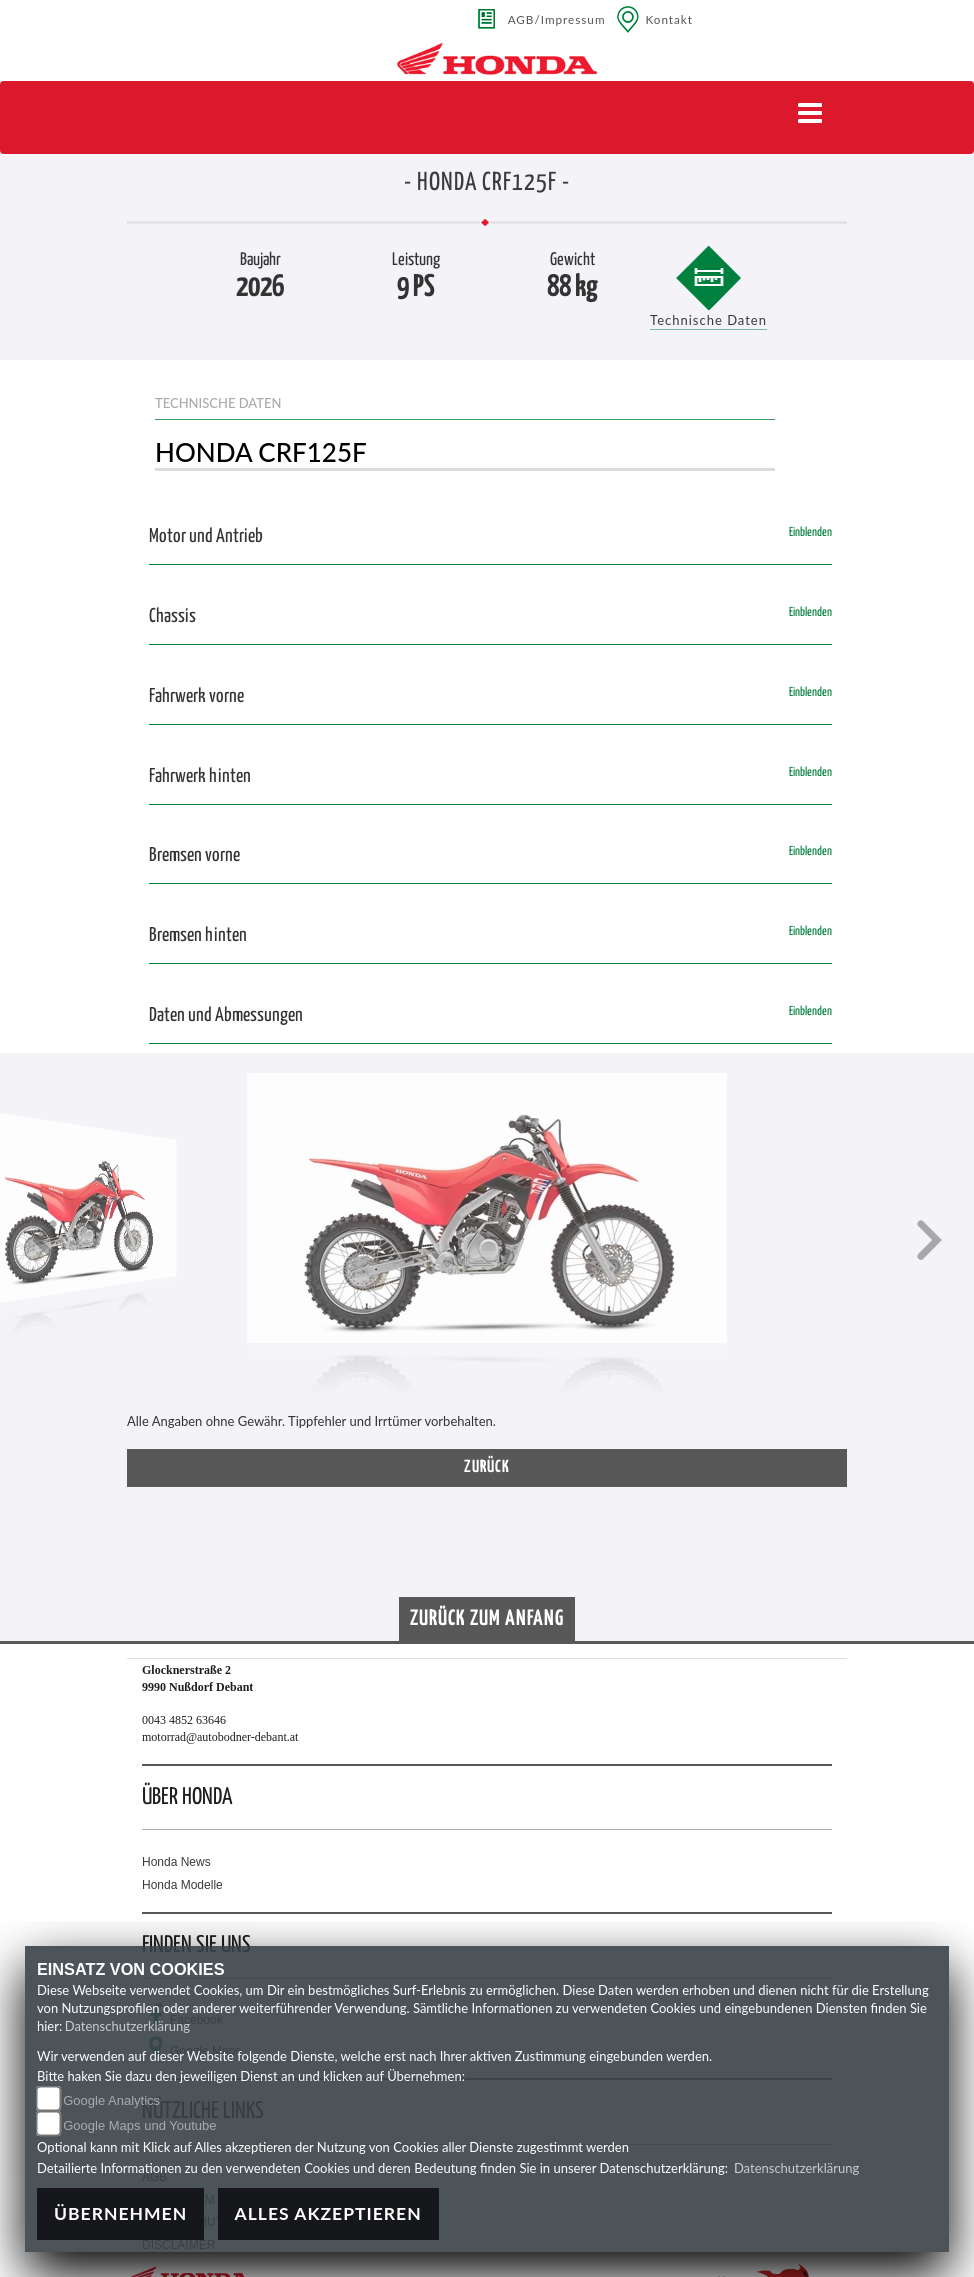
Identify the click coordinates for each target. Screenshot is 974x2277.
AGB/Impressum (557, 19)
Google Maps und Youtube (139, 2125)
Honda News (176, 1862)
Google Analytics (111, 2100)
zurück (487, 1467)
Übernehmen (120, 2213)
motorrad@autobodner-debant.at (220, 1737)
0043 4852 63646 (184, 1720)
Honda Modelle (182, 1885)
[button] (45, 1242)
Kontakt (670, 19)
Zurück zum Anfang (487, 1619)
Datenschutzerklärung (127, 2026)
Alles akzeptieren (328, 2213)
